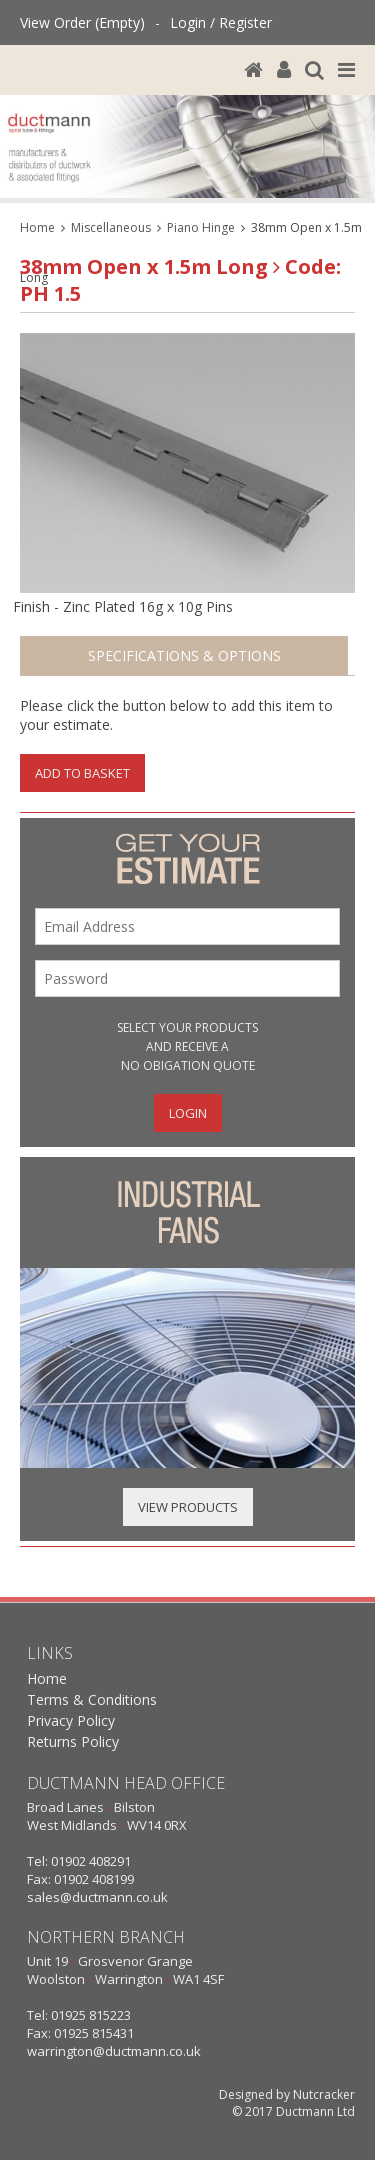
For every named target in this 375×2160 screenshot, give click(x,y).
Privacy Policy (71, 1720)
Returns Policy (73, 1741)
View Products (188, 1507)
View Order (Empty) (82, 22)
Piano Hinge (201, 227)
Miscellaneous (111, 227)
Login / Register (221, 22)
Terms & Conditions (92, 1699)
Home (37, 227)
